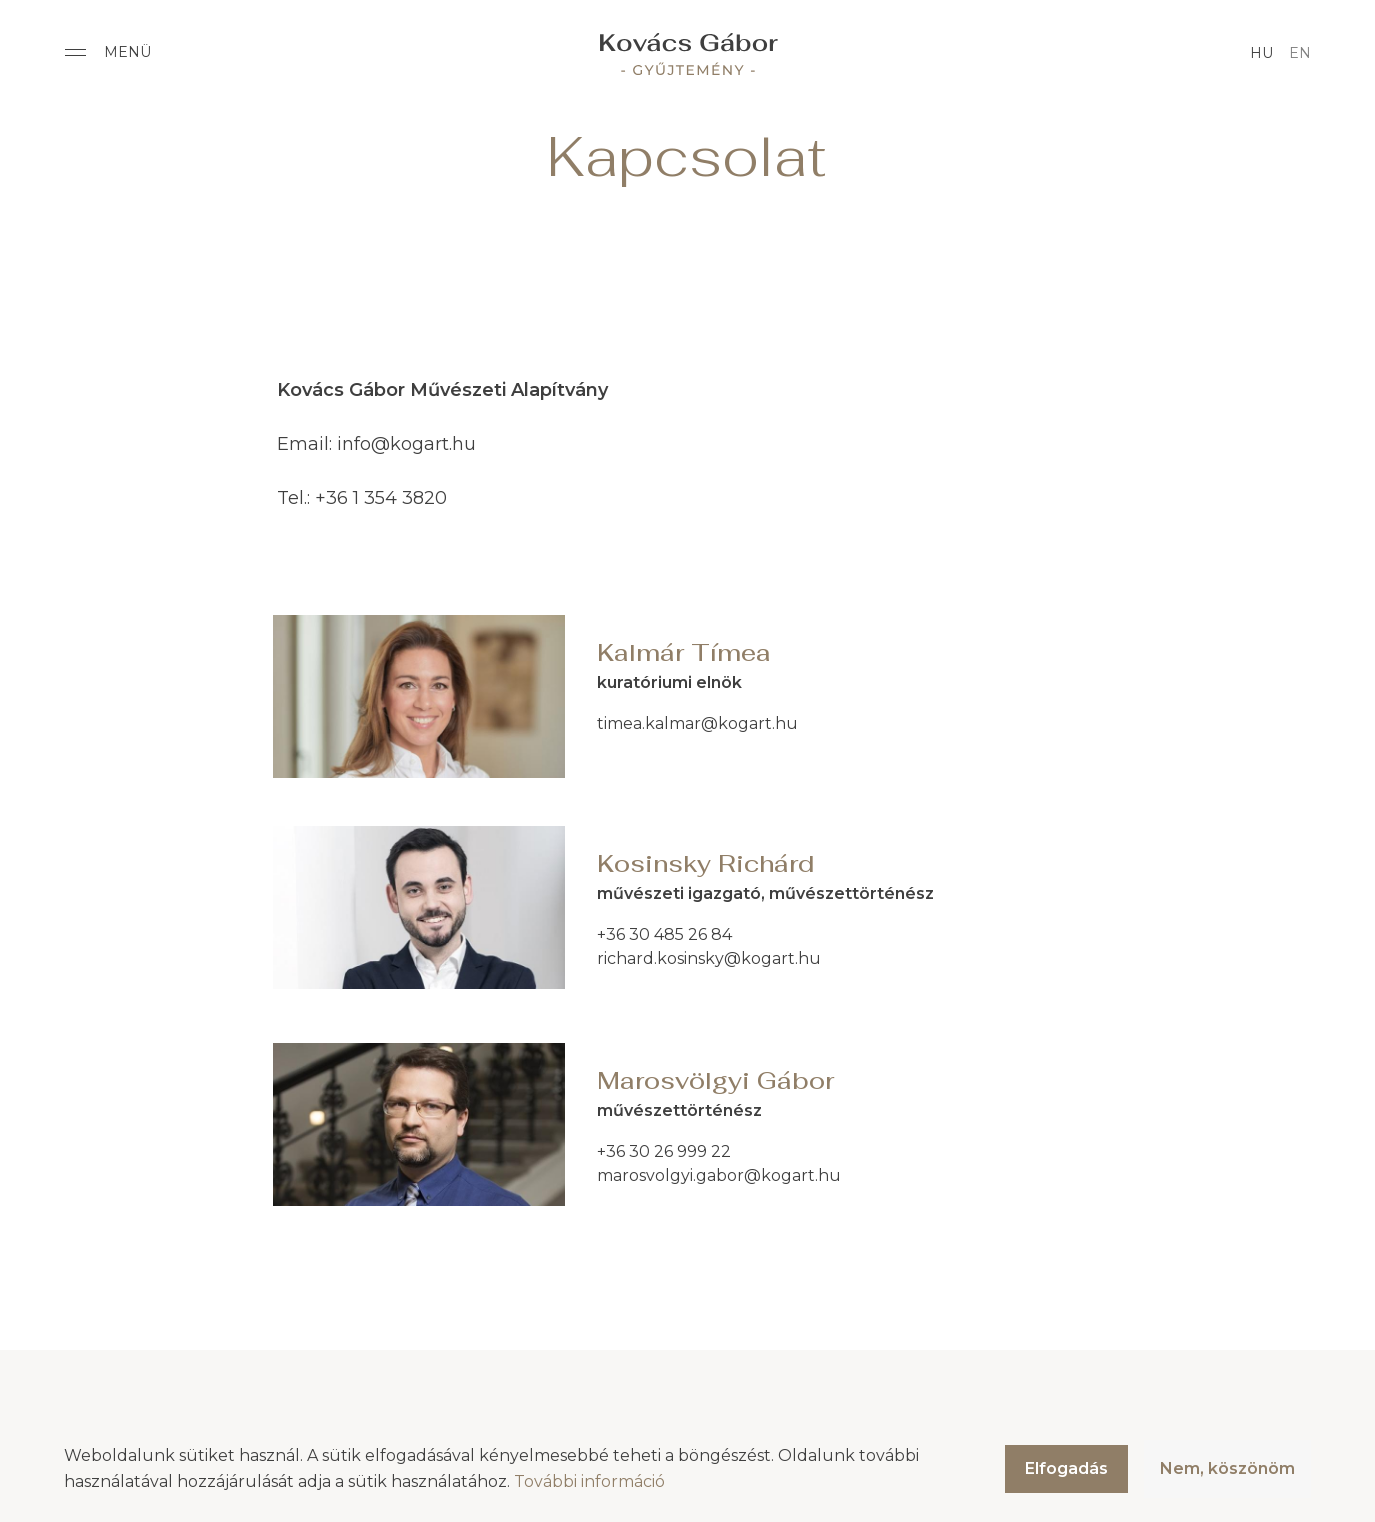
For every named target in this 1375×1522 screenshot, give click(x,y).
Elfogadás (1066, 1468)
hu (1261, 53)
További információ (589, 1481)
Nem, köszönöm (1227, 1468)
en (1300, 53)
